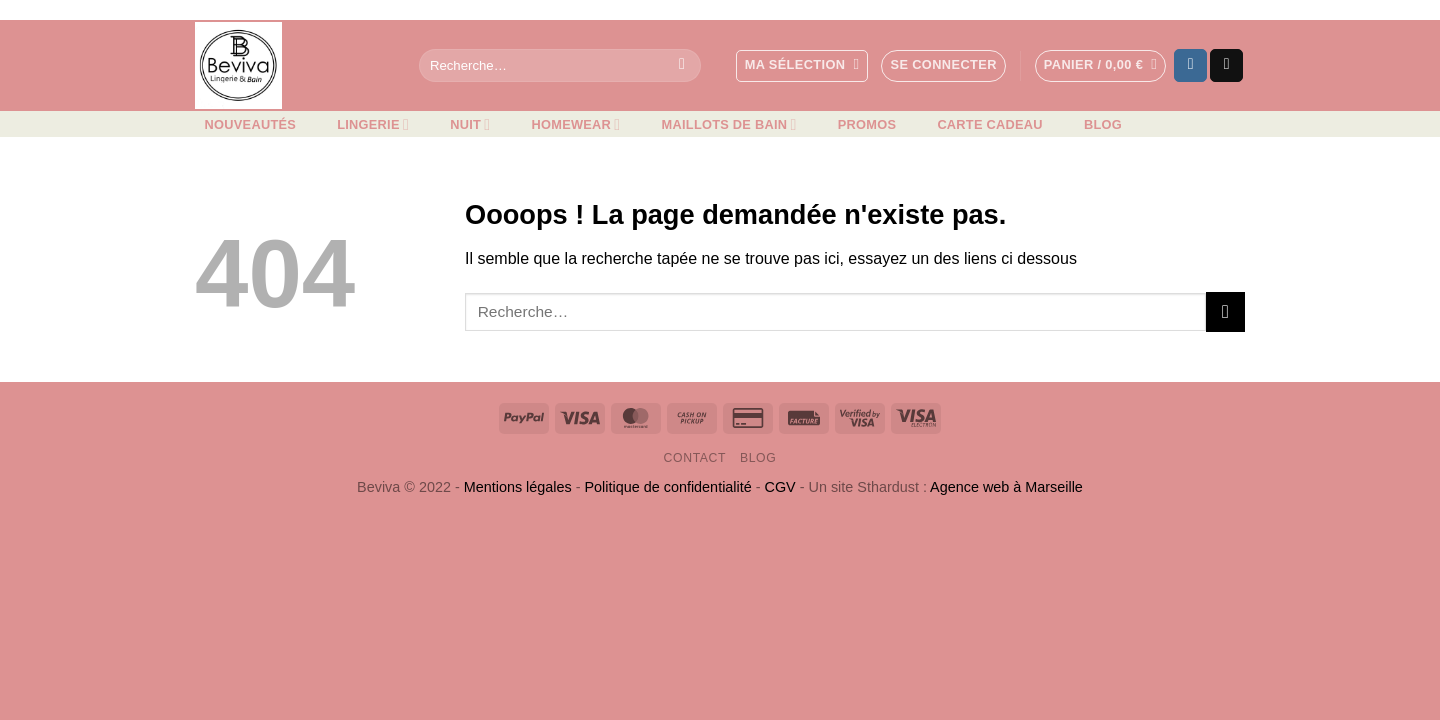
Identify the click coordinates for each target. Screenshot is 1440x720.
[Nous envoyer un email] (1226, 66)
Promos (867, 124)
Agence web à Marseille (1006, 487)
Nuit (470, 124)
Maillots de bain (729, 124)
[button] (943, 66)
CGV (780, 487)
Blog (1103, 124)
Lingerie (373, 124)
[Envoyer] (682, 66)
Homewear (576, 124)
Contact (695, 458)
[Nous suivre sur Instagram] (1190, 66)
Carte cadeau (989, 124)
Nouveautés (250, 124)
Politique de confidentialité (668, 487)
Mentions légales (518, 487)
